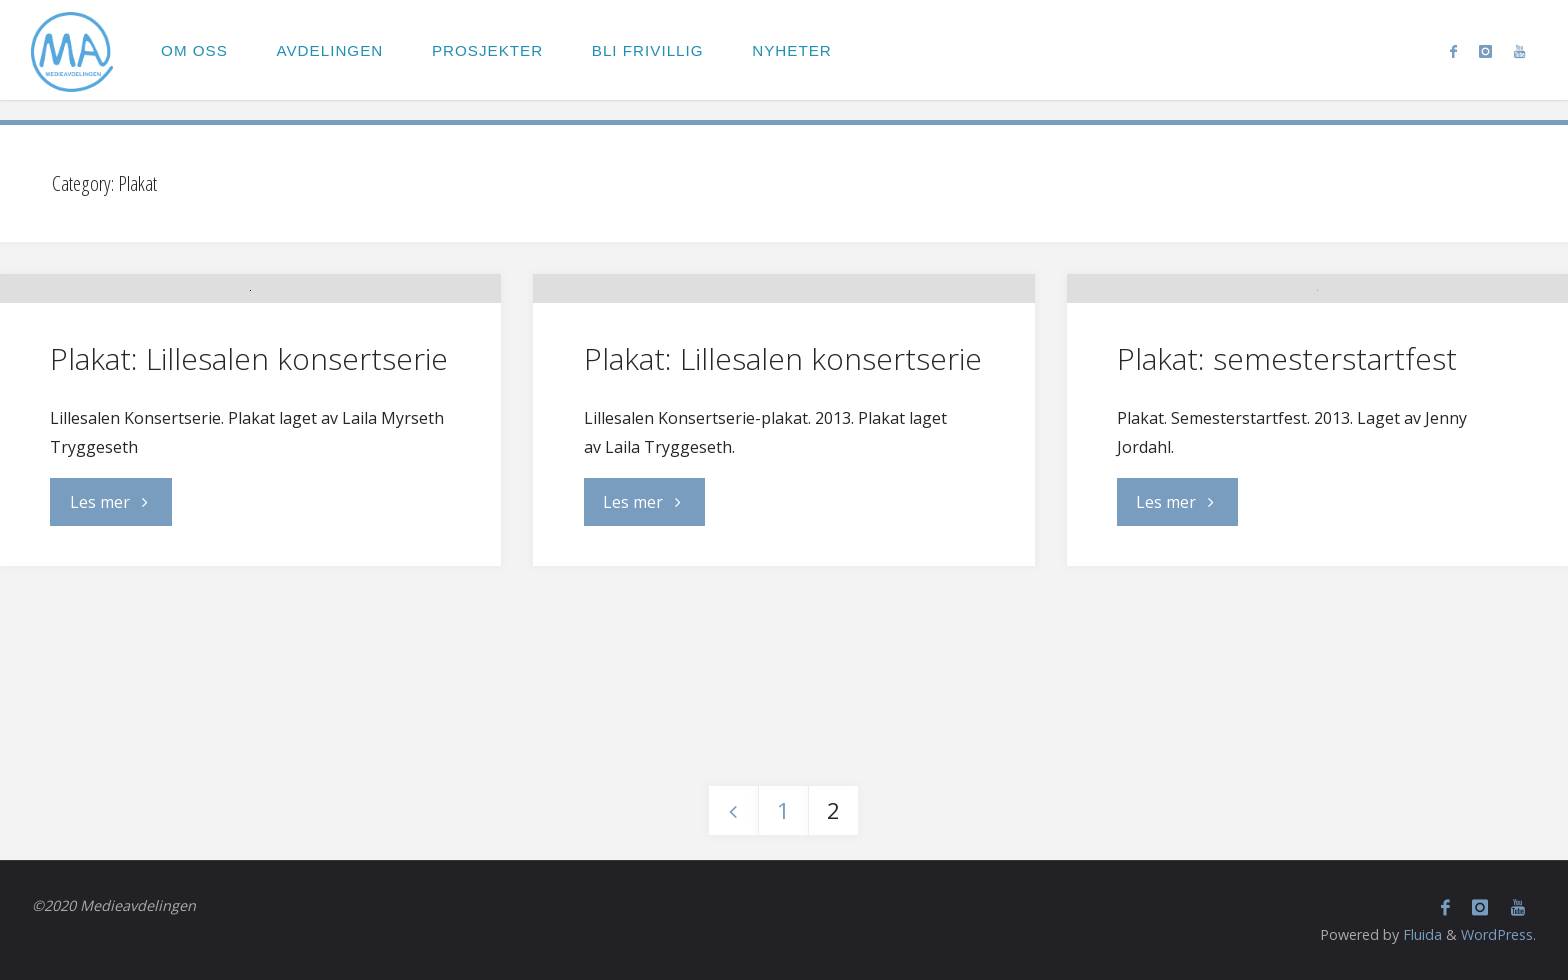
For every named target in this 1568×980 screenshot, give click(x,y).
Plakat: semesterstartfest (1287, 500)
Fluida (1420, 934)
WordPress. (1498, 934)
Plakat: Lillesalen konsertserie (249, 512)
